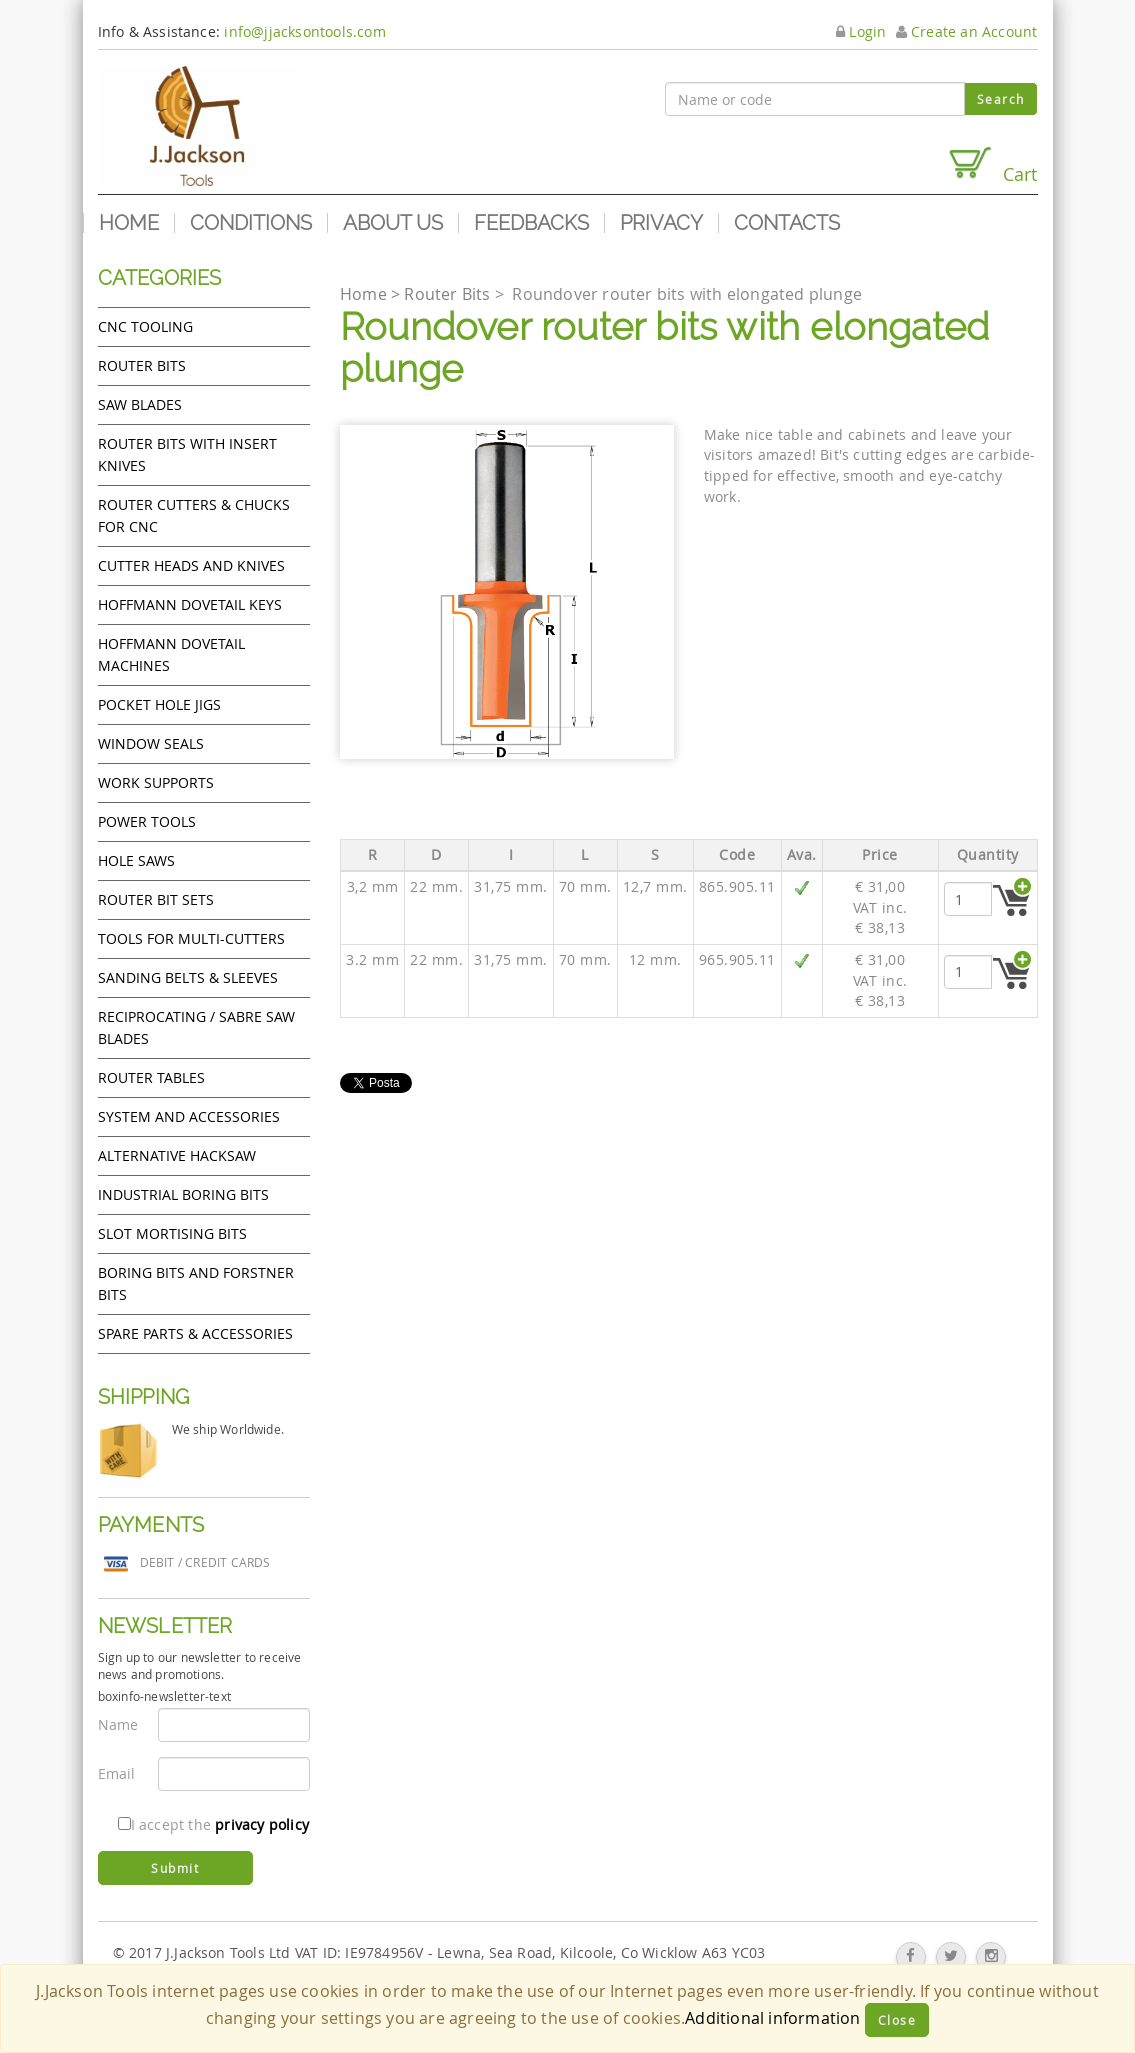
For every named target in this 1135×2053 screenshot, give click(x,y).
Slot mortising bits (172, 1233)
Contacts (787, 223)
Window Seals (151, 743)
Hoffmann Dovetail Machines (171, 654)
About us (393, 223)
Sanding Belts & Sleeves (188, 977)
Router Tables (151, 1077)
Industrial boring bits (183, 1194)
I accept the (213, 1824)
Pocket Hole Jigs (159, 704)
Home (129, 223)
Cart (992, 165)
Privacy (661, 223)
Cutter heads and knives (191, 565)
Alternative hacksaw (177, 1155)
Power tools (147, 821)
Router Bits (142, 365)
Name (118, 1724)
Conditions (251, 223)
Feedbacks (531, 223)
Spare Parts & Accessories (195, 1333)
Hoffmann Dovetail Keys (190, 604)
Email (117, 1773)
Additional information (772, 2018)
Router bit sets (156, 899)
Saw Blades (140, 404)
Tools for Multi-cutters (191, 938)
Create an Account (967, 31)
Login (861, 31)
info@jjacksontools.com (304, 31)
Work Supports (156, 782)
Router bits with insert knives (187, 454)
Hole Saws (136, 860)
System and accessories (189, 1116)
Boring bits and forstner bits (196, 1283)
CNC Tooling (145, 326)
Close (897, 2020)
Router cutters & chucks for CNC (194, 515)
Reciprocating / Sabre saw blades (196, 1027)
